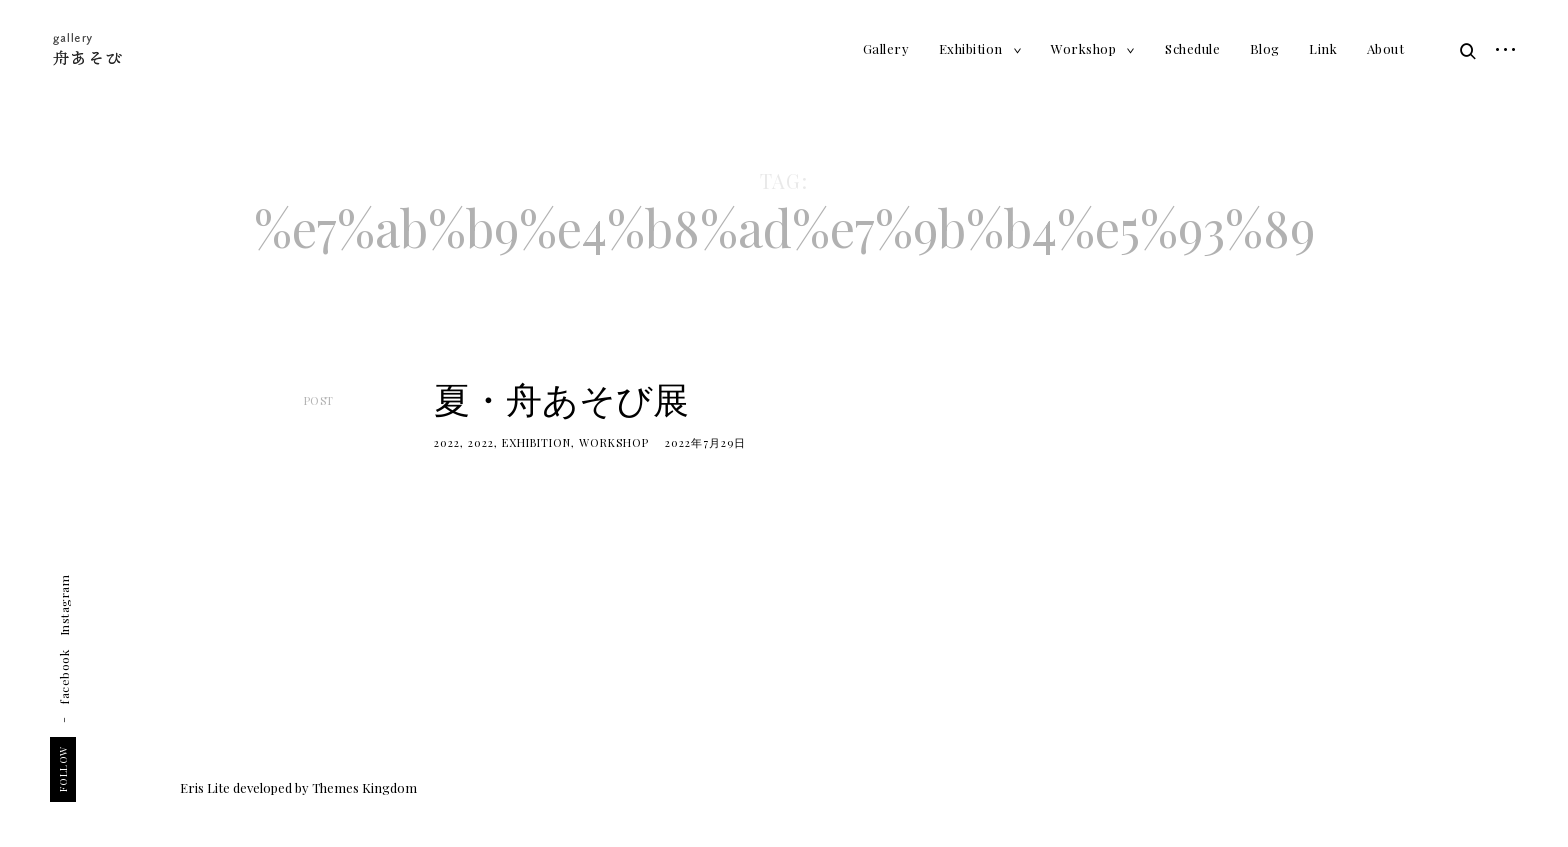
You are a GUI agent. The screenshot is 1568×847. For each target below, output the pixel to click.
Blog (1265, 48)
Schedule (1192, 48)
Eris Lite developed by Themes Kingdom (298, 787)
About (1386, 48)
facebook (64, 677)
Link (1323, 48)
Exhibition (971, 48)
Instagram (64, 606)
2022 (447, 442)
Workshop (1083, 48)
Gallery (886, 48)
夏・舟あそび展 (561, 398)
